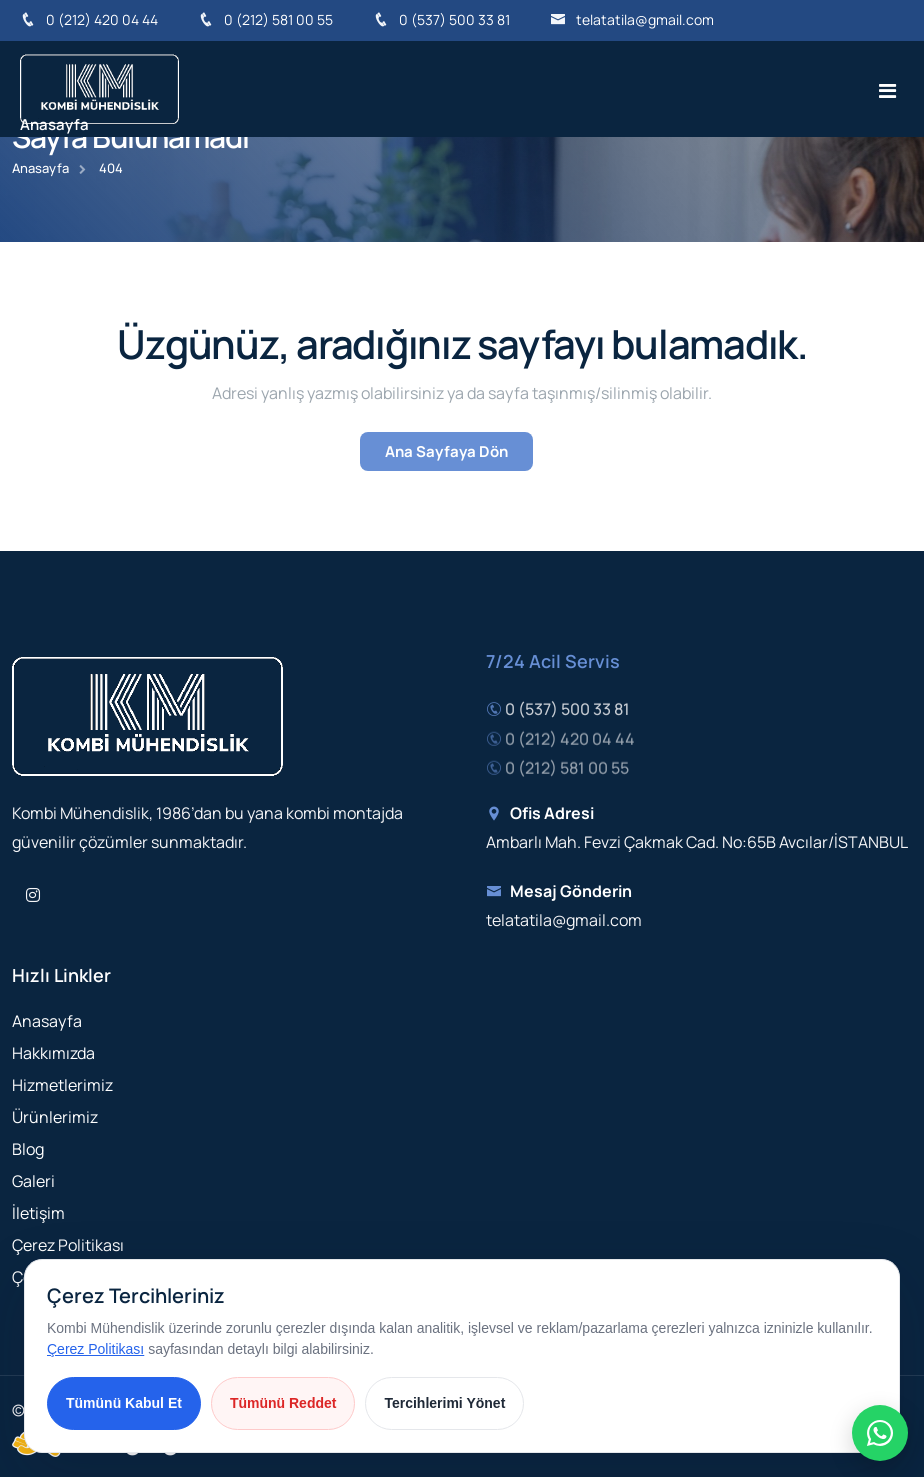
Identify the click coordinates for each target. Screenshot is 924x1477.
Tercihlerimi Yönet (444, 1403)
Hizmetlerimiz (62, 1085)
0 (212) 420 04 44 (89, 19)
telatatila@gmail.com (632, 19)
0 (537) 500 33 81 (441, 19)
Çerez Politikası (68, 1245)
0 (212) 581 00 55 (265, 19)
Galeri (33, 1181)
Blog (28, 1149)
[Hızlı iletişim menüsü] (880, 1433)
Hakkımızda (53, 1053)
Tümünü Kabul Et (124, 1403)
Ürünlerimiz (55, 1117)
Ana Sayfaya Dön (446, 451)
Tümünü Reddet (283, 1403)
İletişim (38, 1213)
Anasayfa (54, 124)
